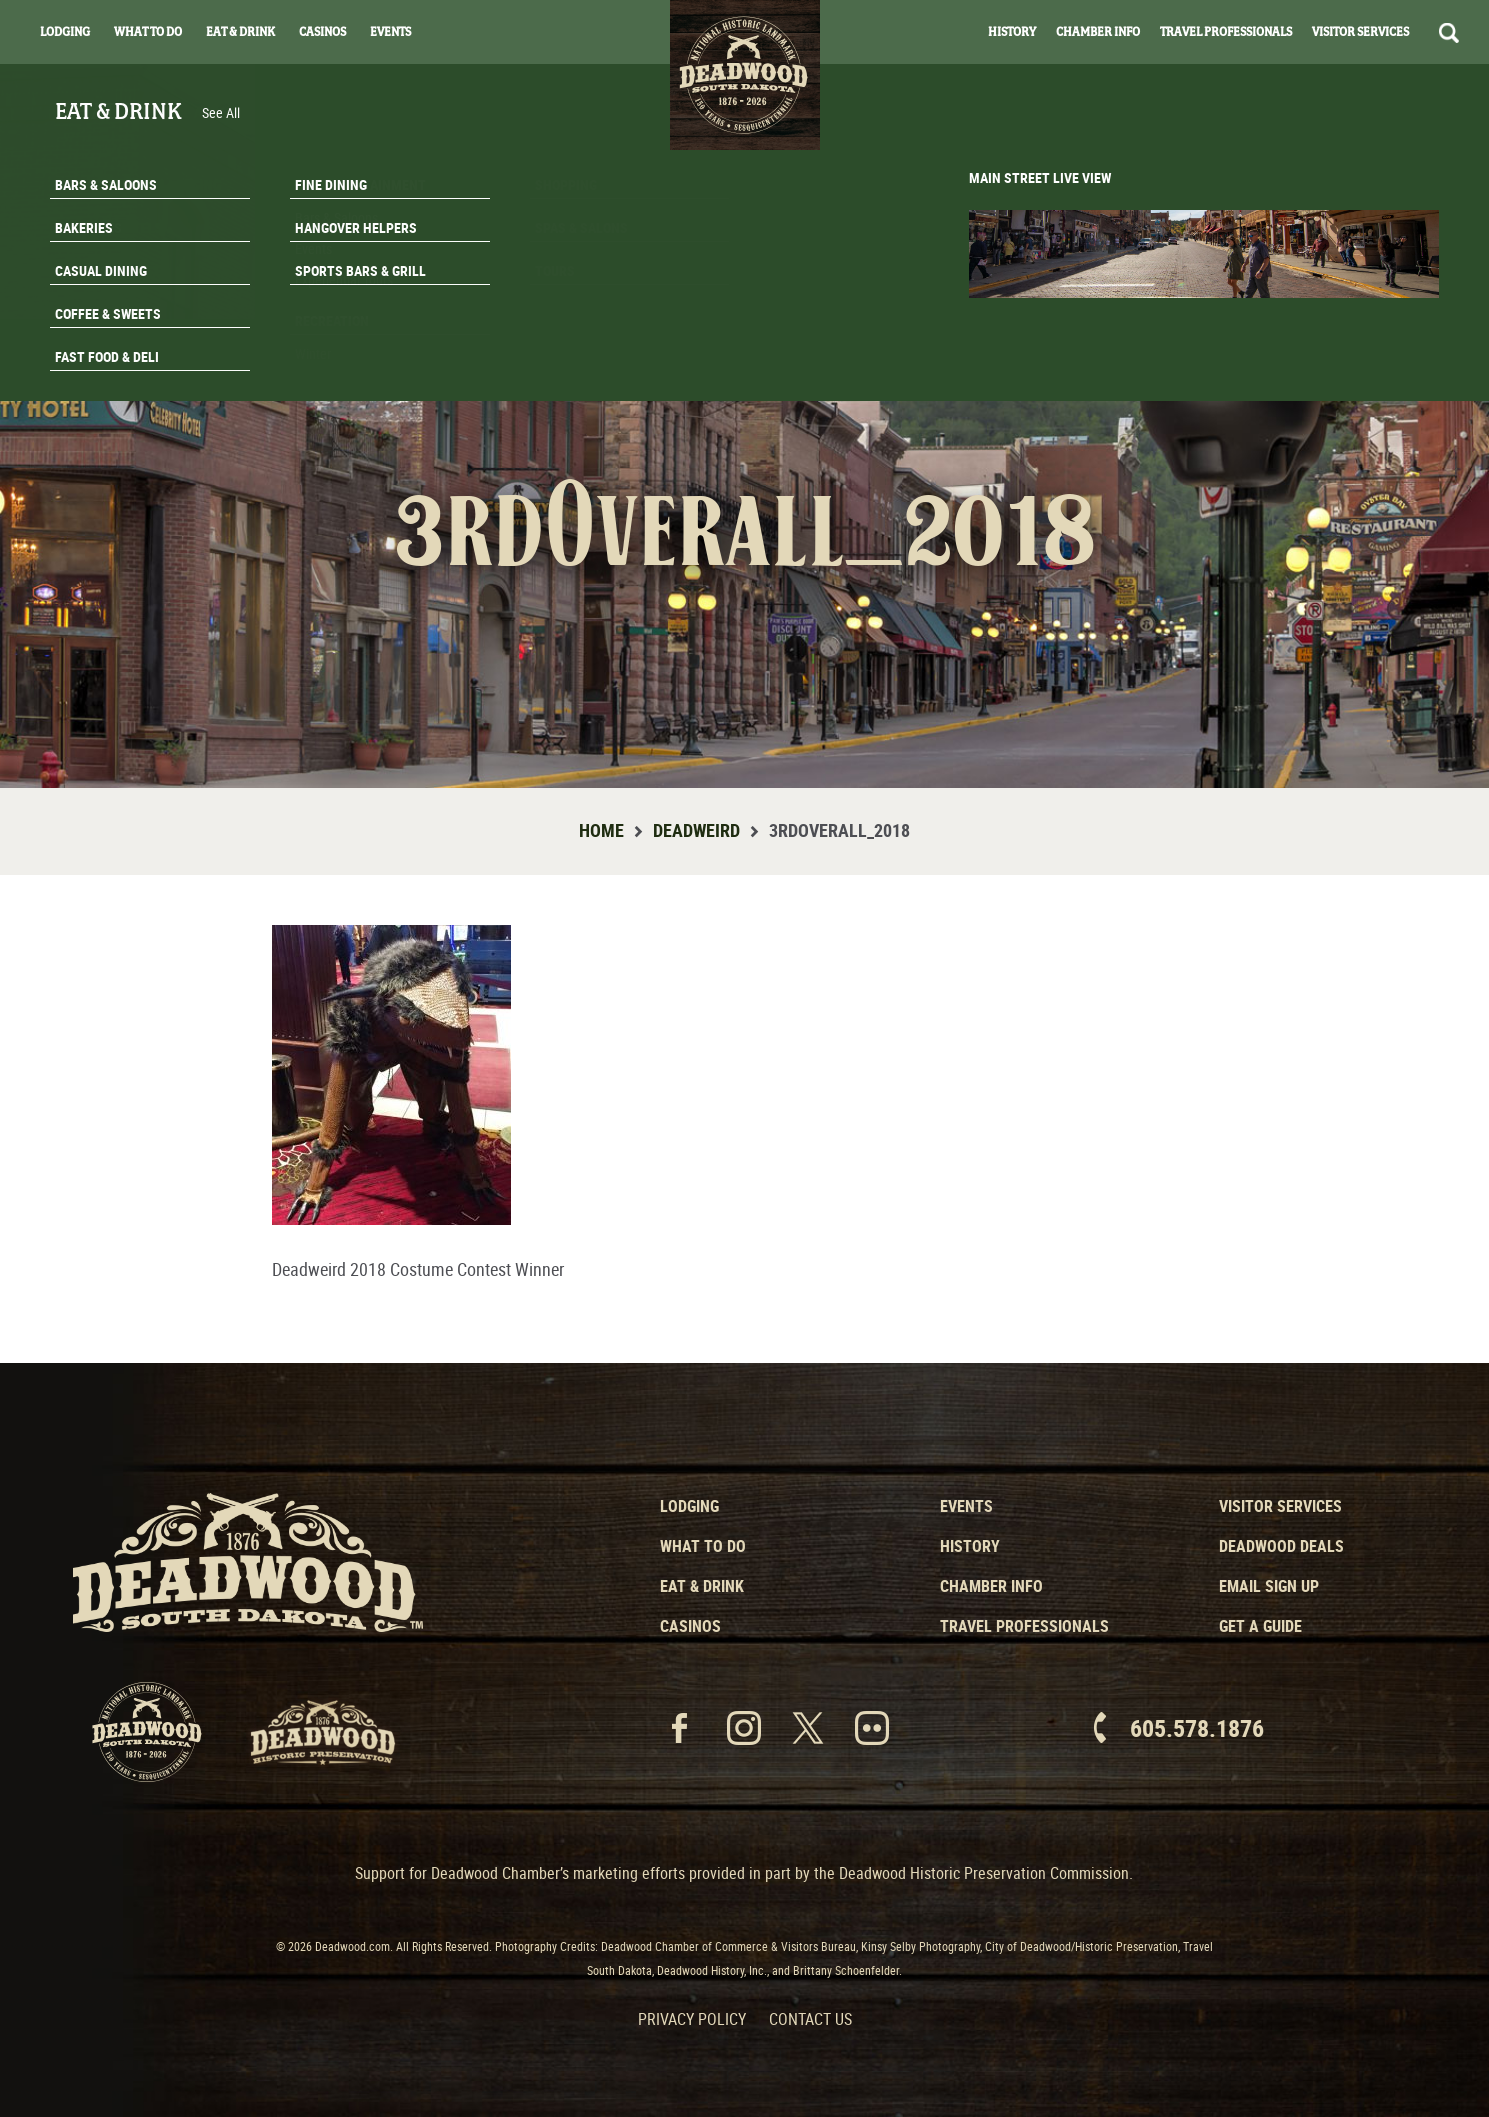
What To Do (148, 32)
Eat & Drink (240, 32)
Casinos (322, 32)
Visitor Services (1360, 32)
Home (601, 830)
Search (1449, 33)
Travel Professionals (1226, 32)
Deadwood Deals (1281, 1546)
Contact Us (810, 2019)
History (1012, 32)
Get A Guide (1366, 374)
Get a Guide (1260, 1626)
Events (390, 32)
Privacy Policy (692, 2019)
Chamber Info (1098, 32)
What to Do (703, 1546)
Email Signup (1367, 324)
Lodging (65, 32)
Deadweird (696, 830)
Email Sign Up (1269, 1586)
